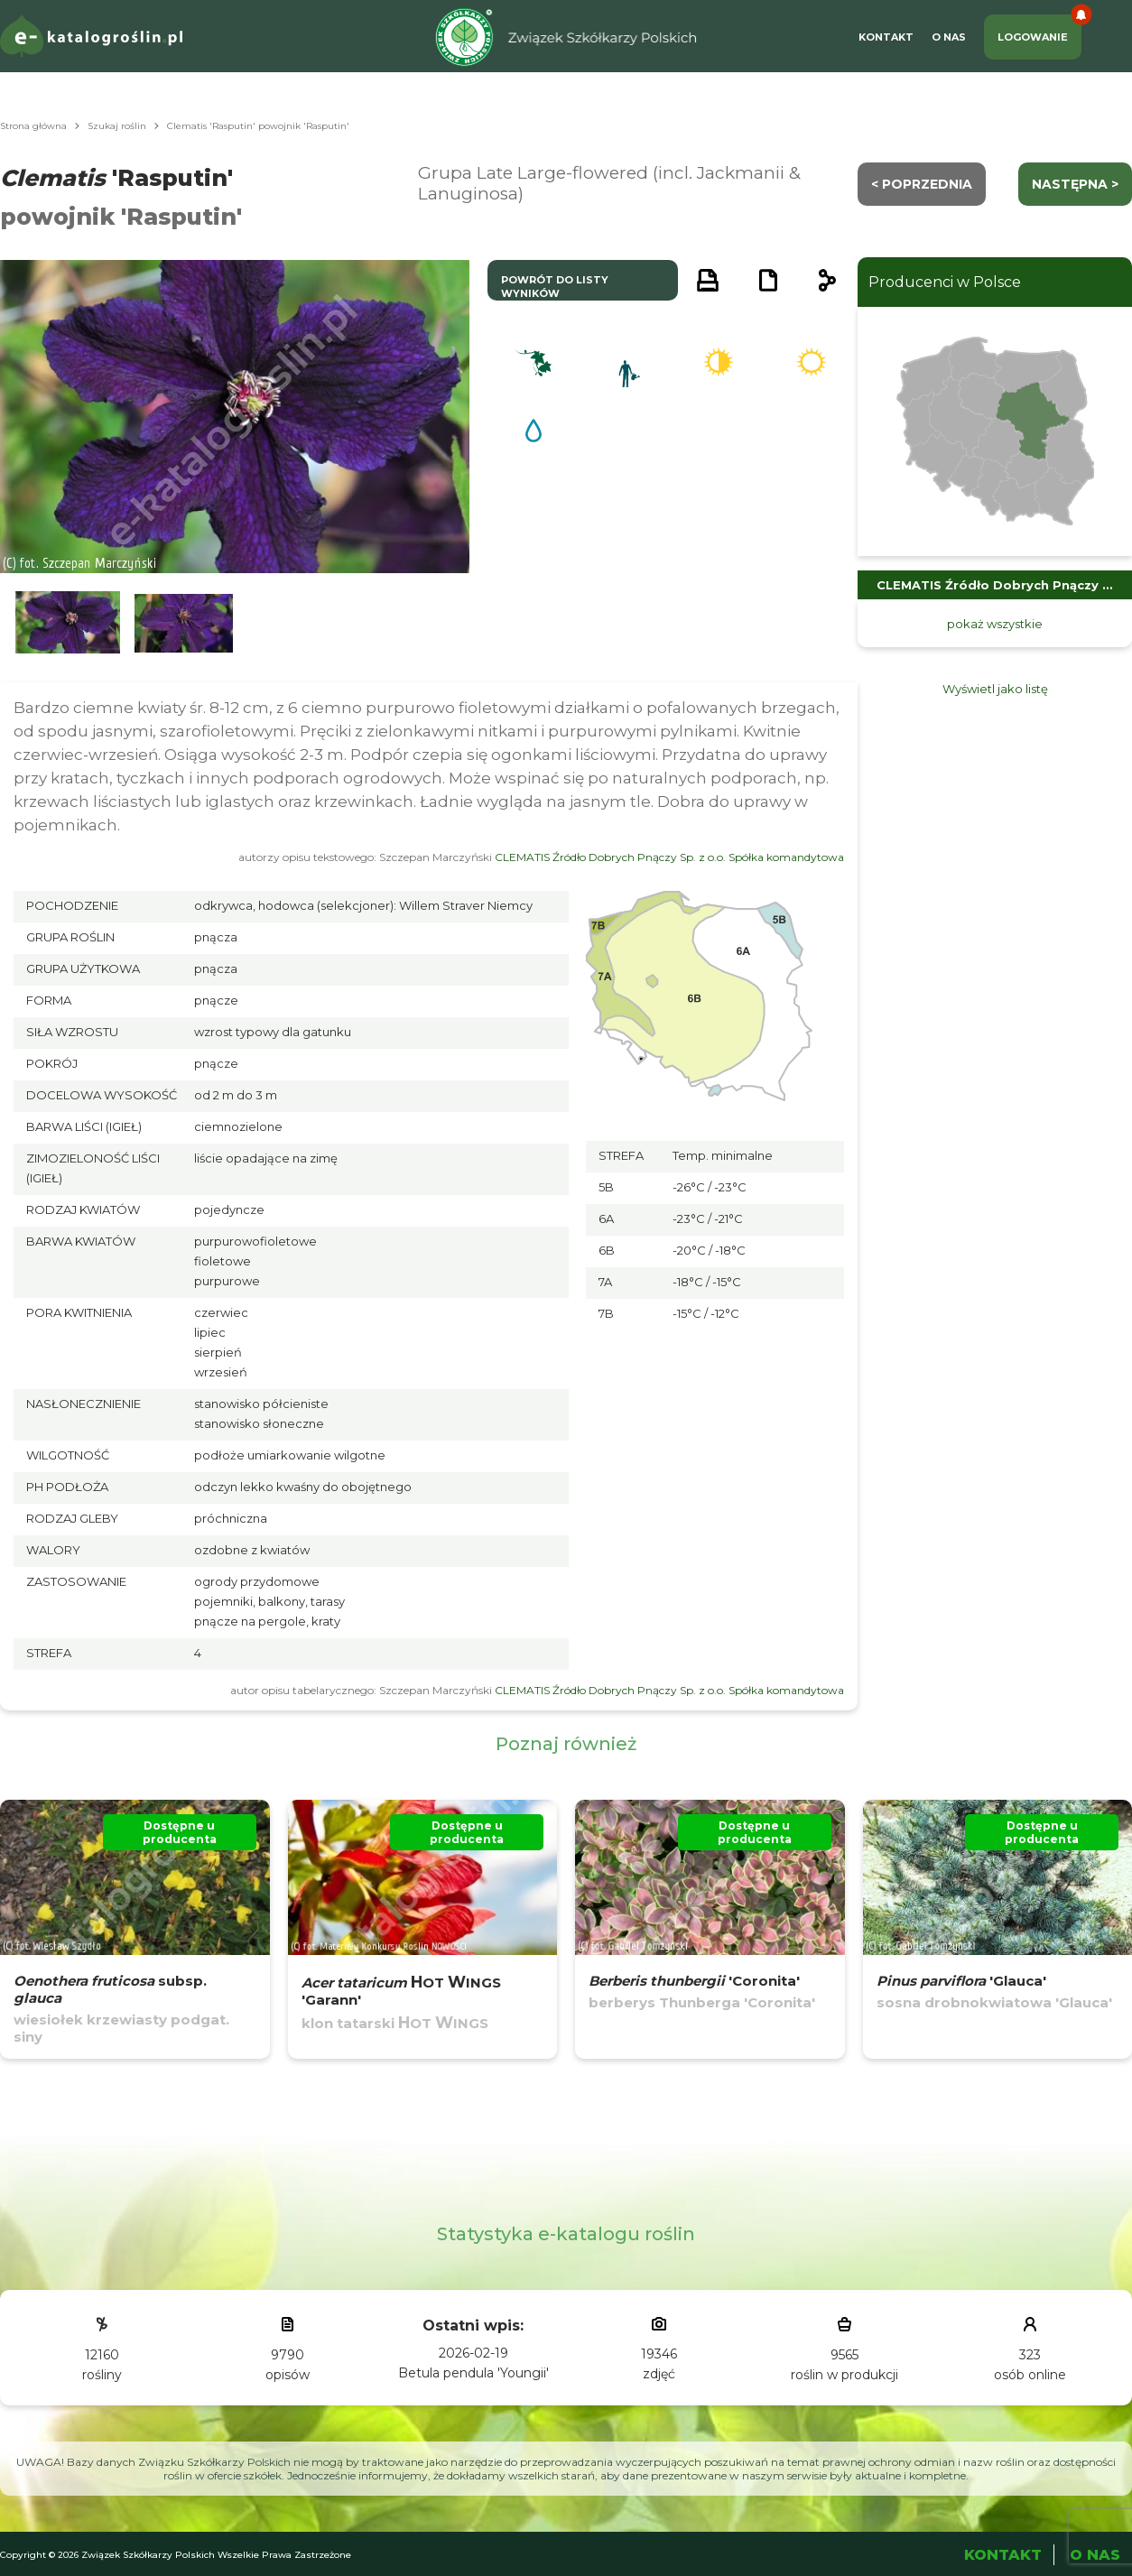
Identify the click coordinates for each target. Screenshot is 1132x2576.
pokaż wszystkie (995, 623)
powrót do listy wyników (554, 286)
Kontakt (886, 37)
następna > (1075, 184)
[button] (67, 623)
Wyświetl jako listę (995, 688)
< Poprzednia (921, 184)
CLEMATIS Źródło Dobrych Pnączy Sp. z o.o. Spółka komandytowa (669, 857)
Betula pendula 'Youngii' (473, 2373)
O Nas (949, 37)
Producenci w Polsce (944, 282)
